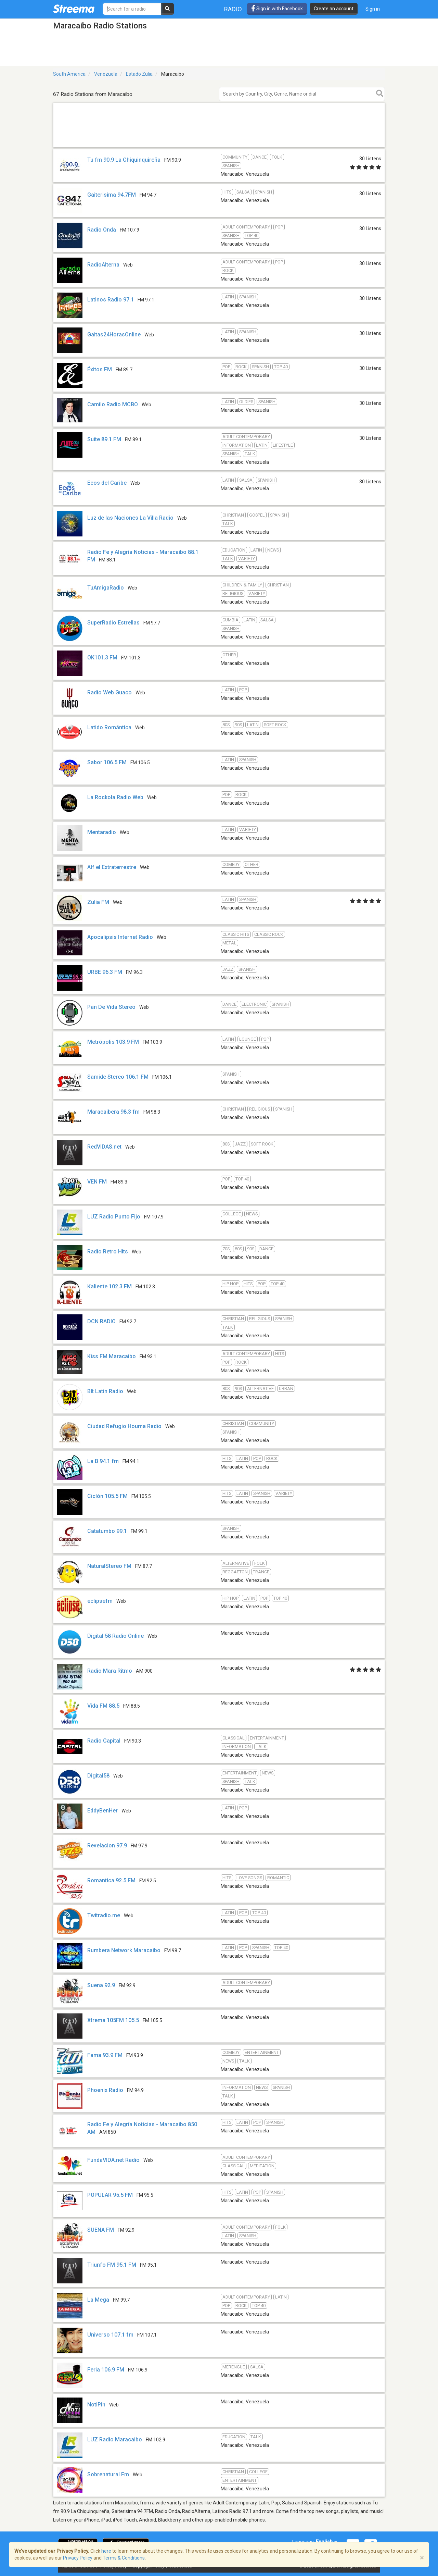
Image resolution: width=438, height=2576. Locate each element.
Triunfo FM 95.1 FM (111, 2265)
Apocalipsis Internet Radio (120, 937)
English (326, 2541)
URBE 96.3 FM (104, 972)
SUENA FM (100, 2230)
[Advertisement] (219, 147)
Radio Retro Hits (107, 1251)
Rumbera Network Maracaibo (123, 1950)
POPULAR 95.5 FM (110, 2195)
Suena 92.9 (101, 1985)
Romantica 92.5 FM (111, 1880)
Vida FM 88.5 (103, 1705)
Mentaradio (101, 832)
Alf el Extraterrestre (111, 867)
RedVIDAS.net (104, 1146)
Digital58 (98, 1775)
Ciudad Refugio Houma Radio (124, 1426)
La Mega (98, 2299)
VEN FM (97, 1181)
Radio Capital (103, 1740)
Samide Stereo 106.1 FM (118, 1077)
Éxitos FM (99, 369)
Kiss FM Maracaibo (111, 1356)
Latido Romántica (110, 727)
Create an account (333, 8)
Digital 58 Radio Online (115, 1636)
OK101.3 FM (102, 657)
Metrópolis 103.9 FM (113, 1042)
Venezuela (105, 74)
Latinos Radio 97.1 (110, 299)
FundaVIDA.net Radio (113, 2160)
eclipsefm (100, 1601)
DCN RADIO (101, 1321)
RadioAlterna (103, 264)
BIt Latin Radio (105, 1391)
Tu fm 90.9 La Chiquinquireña (123, 160)
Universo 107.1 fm (110, 2334)
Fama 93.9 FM (105, 2055)
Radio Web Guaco (109, 692)
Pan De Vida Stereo (111, 1007)
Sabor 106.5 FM (107, 762)
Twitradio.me (103, 1915)
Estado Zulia (139, 74)
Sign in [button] (372, 9)
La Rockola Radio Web (115, 797)
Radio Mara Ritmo (109, 1671)
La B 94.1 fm (103, 1461)
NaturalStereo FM (109, 1566)
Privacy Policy (77, 2558)
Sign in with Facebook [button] (277, 8)
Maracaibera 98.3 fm (113, 1112)
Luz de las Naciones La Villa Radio (130, 518)
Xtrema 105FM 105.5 (113, 2020)
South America (69, 74)
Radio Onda (101, 229)
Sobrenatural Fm (108, 2474)
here (106, 2551)
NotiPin (96, 2404)
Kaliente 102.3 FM (109, 1286)
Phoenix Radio (105, 2090)
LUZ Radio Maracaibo (114, 2439)
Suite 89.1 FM (104, 439)
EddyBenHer (102, 1810)
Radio (233, 9)
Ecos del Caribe (107, 483)
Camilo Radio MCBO (112, 404)
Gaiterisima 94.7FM (111, 194)
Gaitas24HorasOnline (114, 334)
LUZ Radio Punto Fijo (113, 1216)
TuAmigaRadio (105, 587)
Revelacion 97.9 (107, 1845)
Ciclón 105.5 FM (107, 1496)
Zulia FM (98, 902)
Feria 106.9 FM (105, 2369)
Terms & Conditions (124, 2558)
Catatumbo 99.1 (107, 1531)
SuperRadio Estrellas (113, 622)
